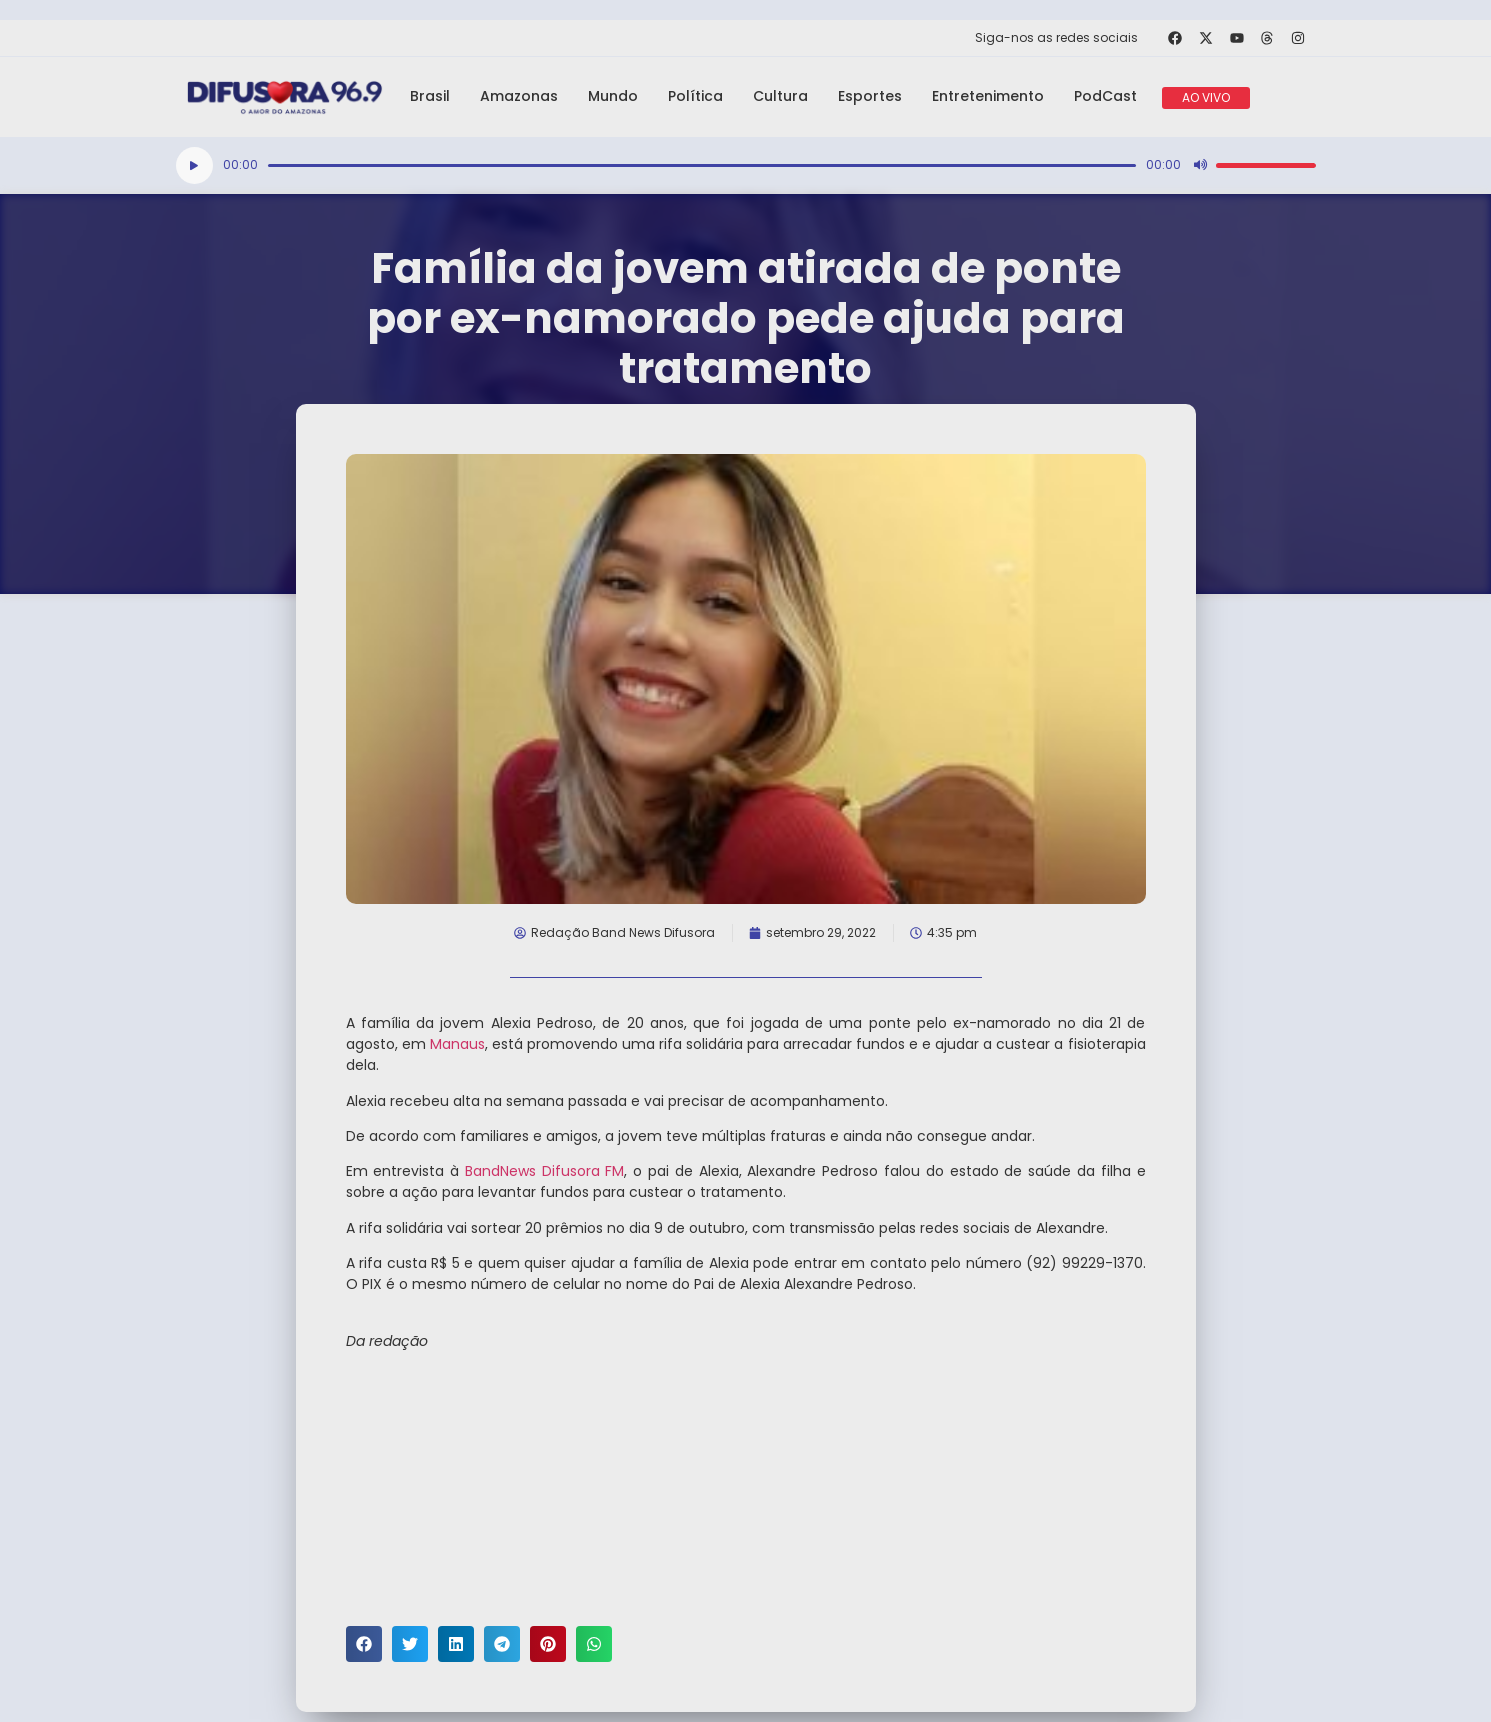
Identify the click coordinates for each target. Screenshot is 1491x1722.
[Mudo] (1200, 165)
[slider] (702, 165)
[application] (746, 165)
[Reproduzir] (194, 165)
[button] (364, 1644)
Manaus (457, 1044)
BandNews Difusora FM (545, 1171)
